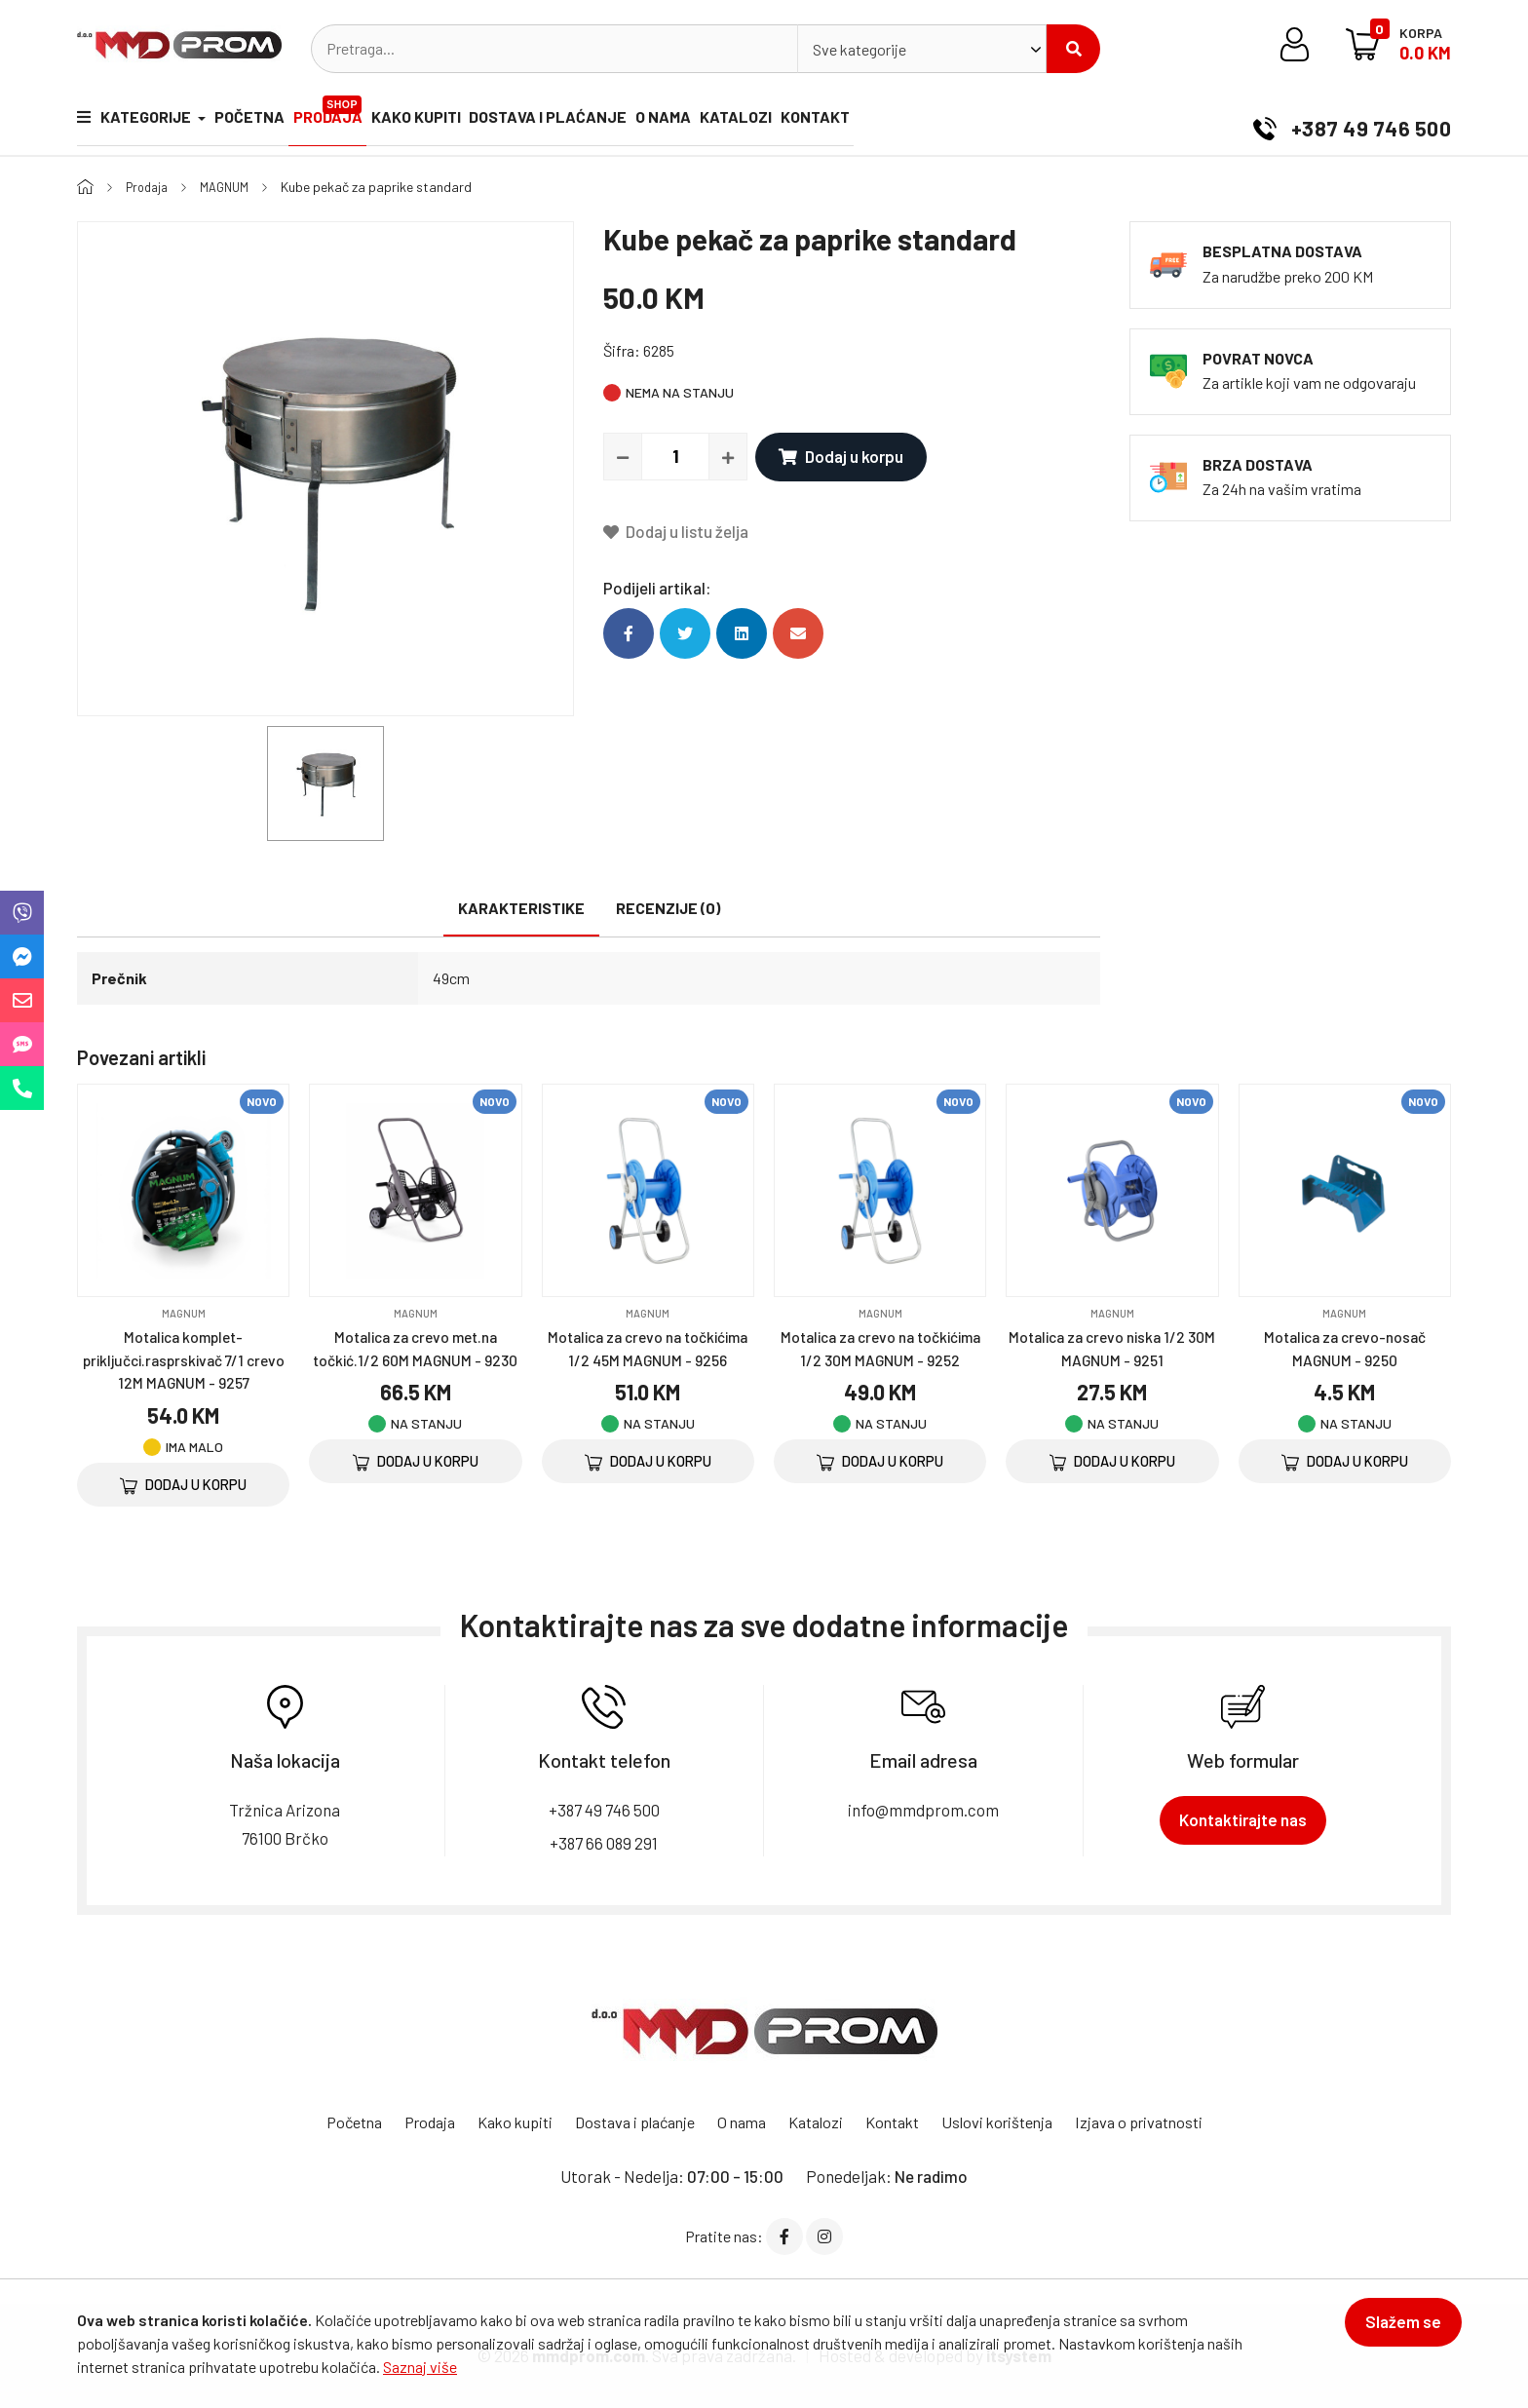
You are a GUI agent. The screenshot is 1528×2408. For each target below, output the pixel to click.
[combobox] (922, 48)
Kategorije (135, 121)
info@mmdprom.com (923, 1809)
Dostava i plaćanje (630, 121)
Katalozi (859, 121)
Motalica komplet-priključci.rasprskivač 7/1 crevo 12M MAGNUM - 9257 (184, 1358)
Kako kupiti (477, 121)
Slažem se (1393, 2332)
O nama (766, 121)
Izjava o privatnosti (1163, 2121)
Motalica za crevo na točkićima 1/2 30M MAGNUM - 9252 (880, 1358)
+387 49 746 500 (1342, 121)
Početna (270, 121)
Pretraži (1074, 49)
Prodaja (373, 113)
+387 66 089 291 (604, 1841)
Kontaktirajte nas (1243, 1819)
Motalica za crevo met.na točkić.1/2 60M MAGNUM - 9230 (415, 1358)
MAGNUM (232, 186)
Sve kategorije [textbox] (859, 49)
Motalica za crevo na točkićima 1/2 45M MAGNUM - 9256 (648, 1358)
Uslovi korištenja (1013, 2121)
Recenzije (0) (668, 907)
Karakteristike (521, 907)
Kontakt (959, 121)
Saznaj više (420, 2366)
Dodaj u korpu (837, 456)
